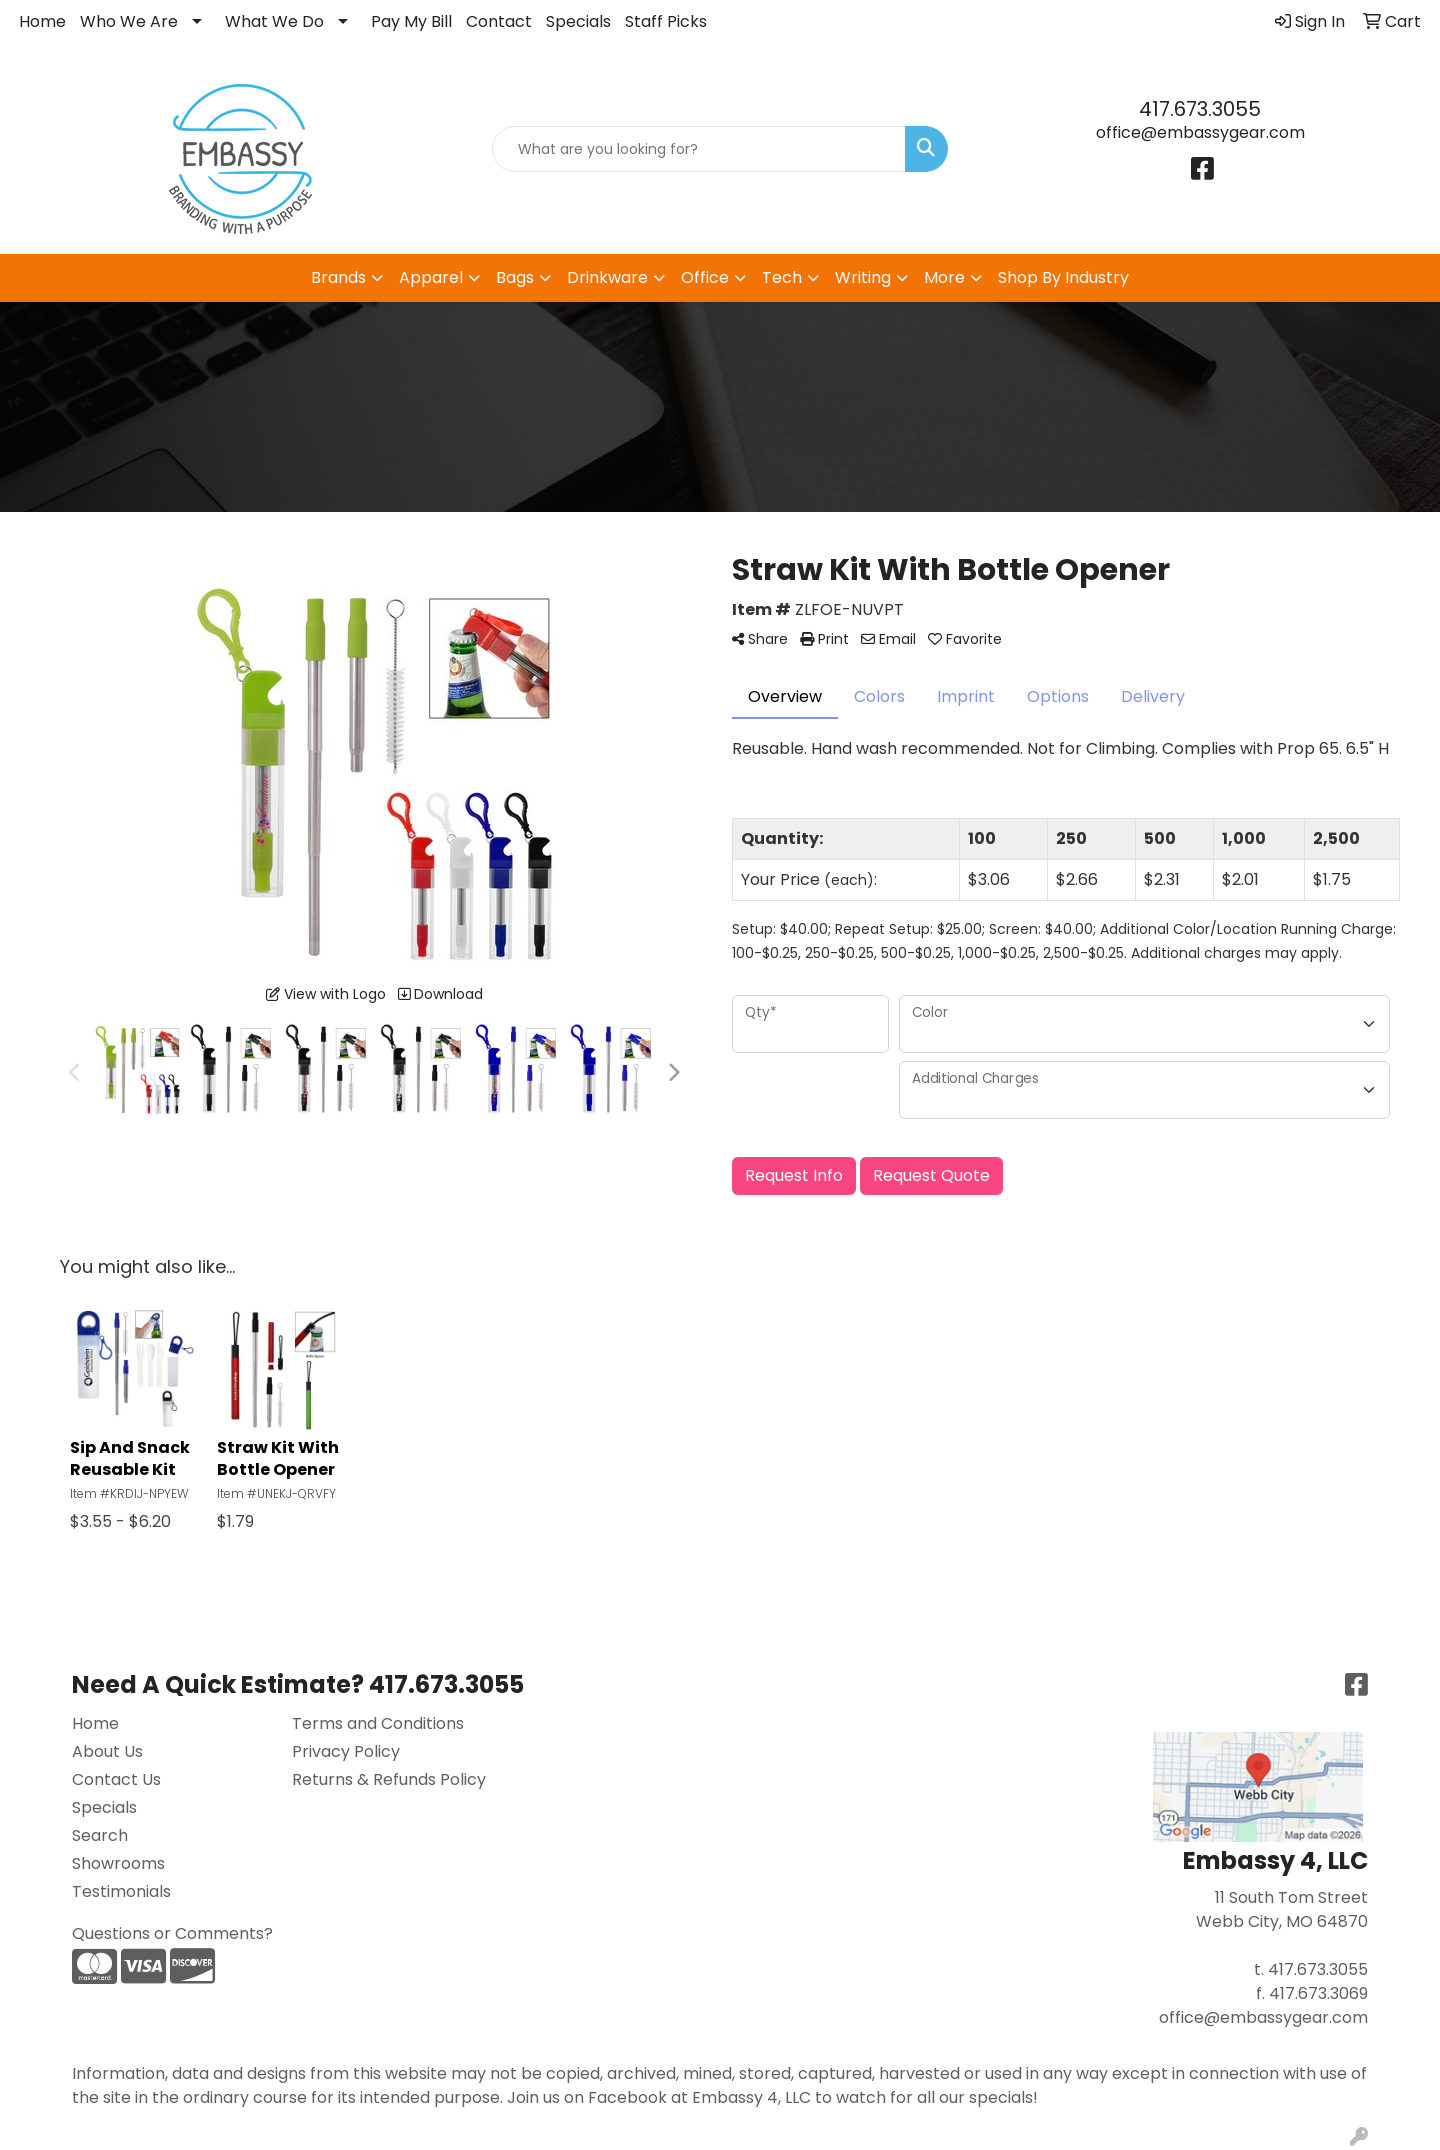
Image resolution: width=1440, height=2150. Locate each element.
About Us (107, 1751)
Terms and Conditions (378, 1723)
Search (100, 1835)
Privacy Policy (346, 1751)
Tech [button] (782, 277)
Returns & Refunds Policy (389, 1779)
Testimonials (121, 1891)
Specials (578, 21)
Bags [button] (515, 277)
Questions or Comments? (172, 1933)
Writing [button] (863, 277)
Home (42, 21)
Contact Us (116, 1779)
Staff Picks (666, 21)
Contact (499, 21)
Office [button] (705, 277)
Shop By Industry (1063, 277)
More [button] (944, 277)
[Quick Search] (699, 149)
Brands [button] (338, 277)
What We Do (274, 21)
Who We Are (129, 21)
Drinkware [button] (607, 277)
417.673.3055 (1200, 109)
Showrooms (118, 1863)
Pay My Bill (411, 21)
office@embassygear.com (1200, 132)
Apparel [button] (431, 277)
